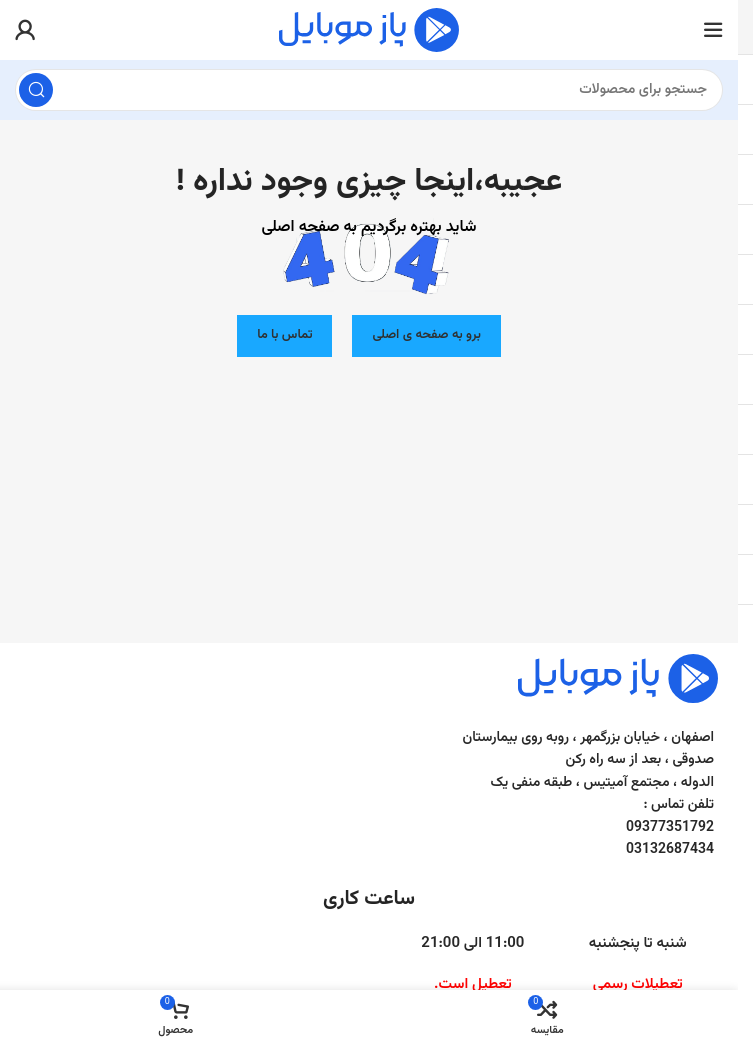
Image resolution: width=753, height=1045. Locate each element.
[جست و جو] (369, 90)
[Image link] (618, 678)
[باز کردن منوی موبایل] (713, 30)
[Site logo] (369, 30)
